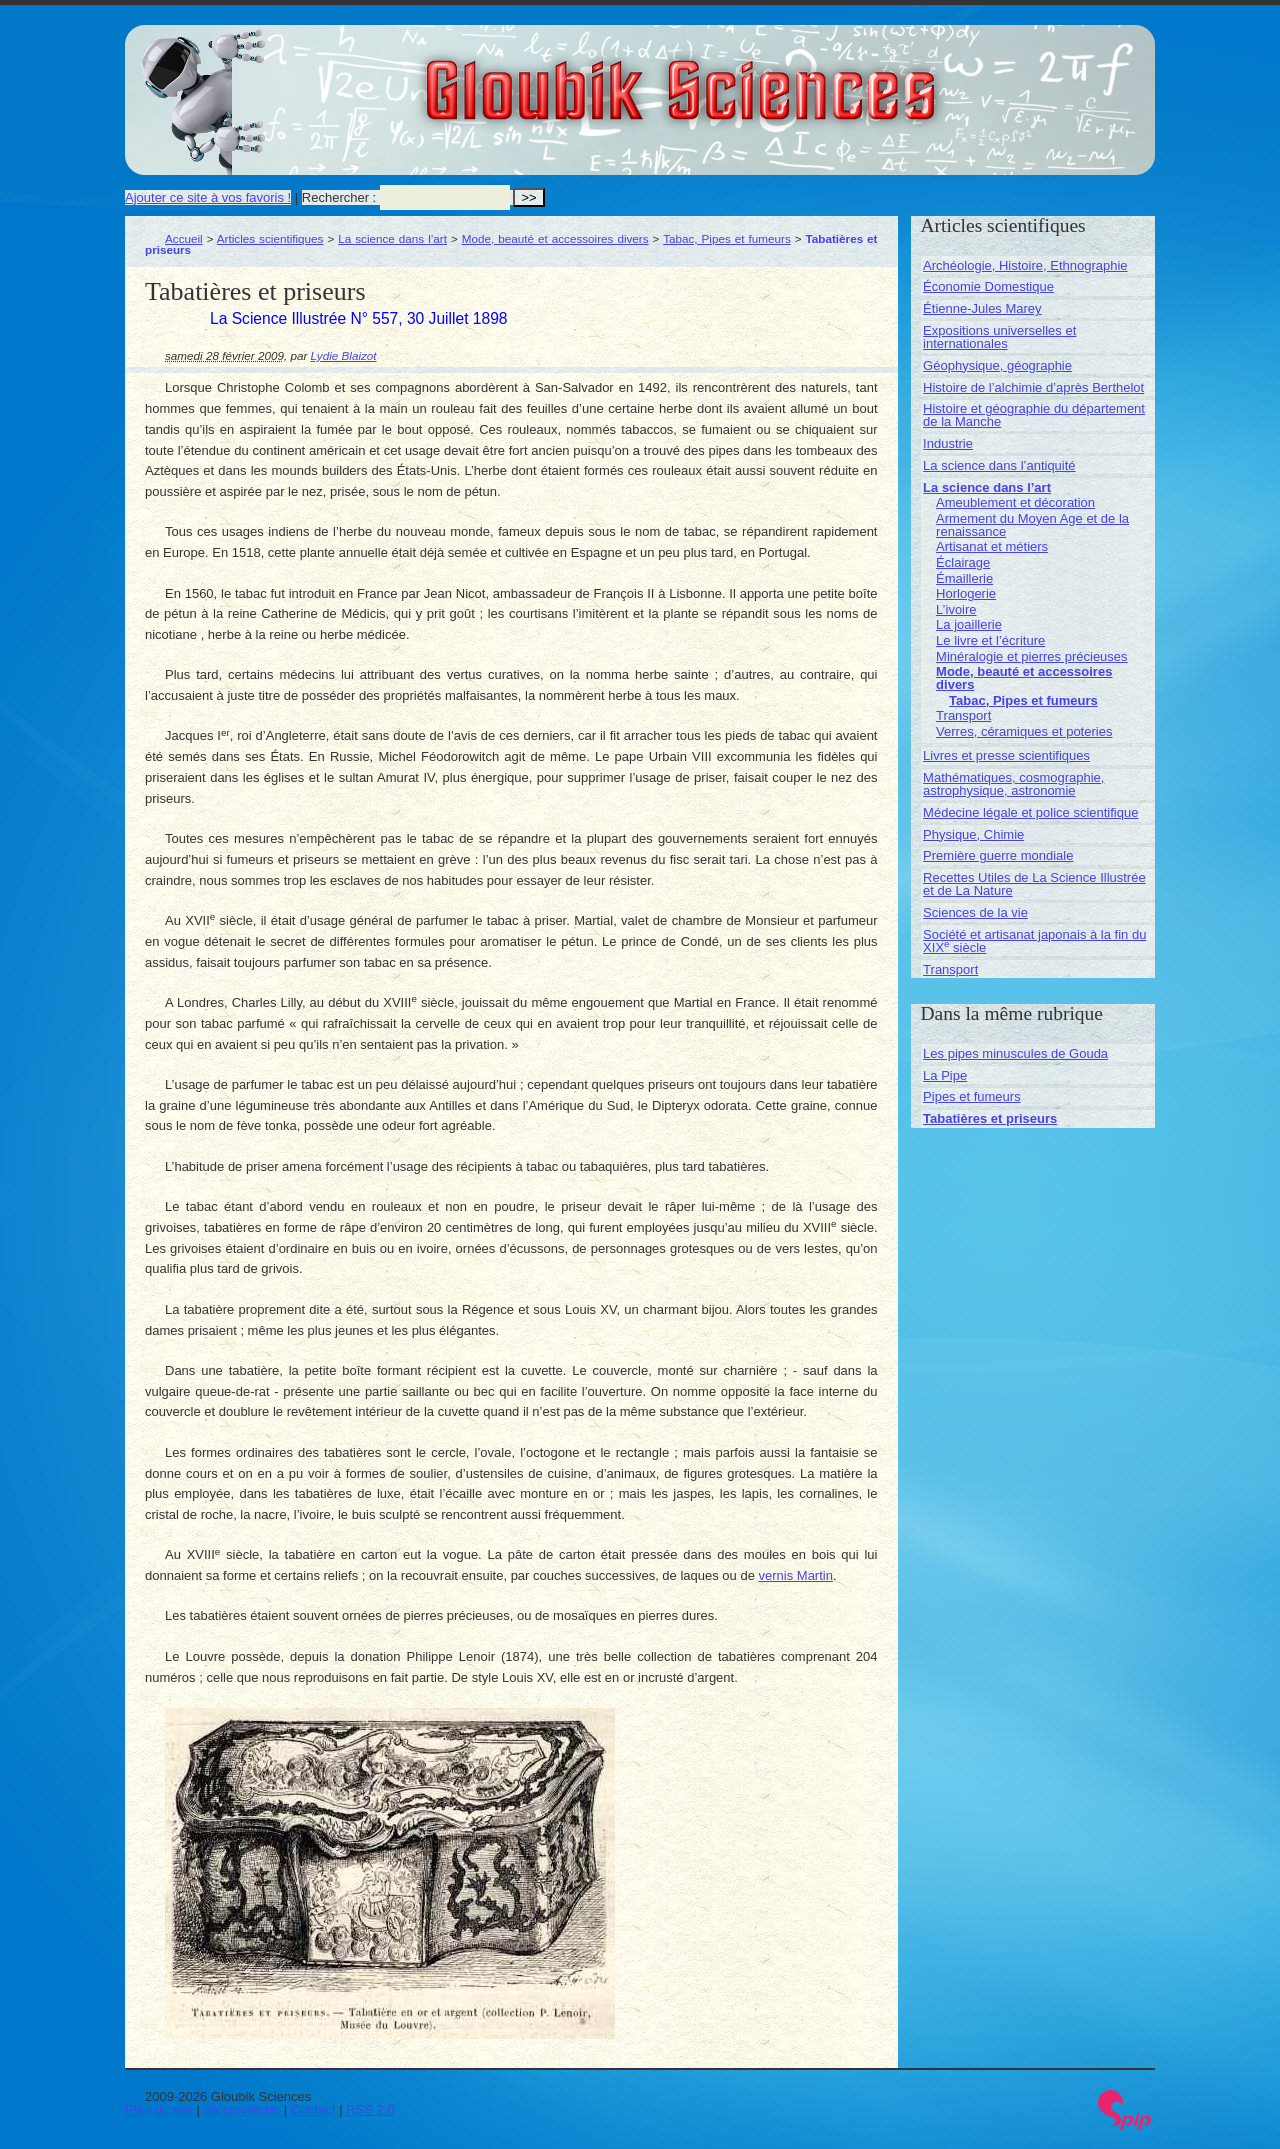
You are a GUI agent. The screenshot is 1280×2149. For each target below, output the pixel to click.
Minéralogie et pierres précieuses (1031, 656)
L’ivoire (956, 609)
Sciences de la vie (975, 912)
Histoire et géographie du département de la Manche (1034, 415)
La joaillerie (969, 624)
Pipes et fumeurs (972, 1096)
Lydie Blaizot (344, 355)
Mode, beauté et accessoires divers (555, 238)
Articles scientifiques (270, 238)
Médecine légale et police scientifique (1030, 812)
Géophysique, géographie (997, 365)
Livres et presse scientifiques (1006, 755)
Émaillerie (964, 578)
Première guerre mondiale (998, 855)
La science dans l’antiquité (999, 465)
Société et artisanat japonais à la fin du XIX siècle (1034, 941)
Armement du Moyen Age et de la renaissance (1032, 525)
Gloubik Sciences (793, 78)
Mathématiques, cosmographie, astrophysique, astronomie (1013, 784)
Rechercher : (339, 197)
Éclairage (963, 562)
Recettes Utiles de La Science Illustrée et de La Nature (1034, 884)
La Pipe (945, 1075)
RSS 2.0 (370, 2109)
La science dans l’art (392, 238)
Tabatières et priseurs (990, 1118)
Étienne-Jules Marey (982, 308)
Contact (313, 2109)
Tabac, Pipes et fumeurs (727, 238)
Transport (963, 715)
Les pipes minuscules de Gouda (1015, 1053)
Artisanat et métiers (992, 546)
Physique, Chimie (973, 834)
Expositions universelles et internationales (999, 337)
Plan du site (159, 2109)
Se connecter (242, 2109)
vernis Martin (796, 1575)
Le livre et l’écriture (990, 640)
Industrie (948, 443)
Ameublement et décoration (1015, 502)
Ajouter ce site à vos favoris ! (208, 197)
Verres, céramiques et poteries (1024, 731)
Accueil (184, 238)
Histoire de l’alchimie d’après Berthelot (1033, 387)
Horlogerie (966, 593)
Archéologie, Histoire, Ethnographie (1025, 265)
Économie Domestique (988, 286)
